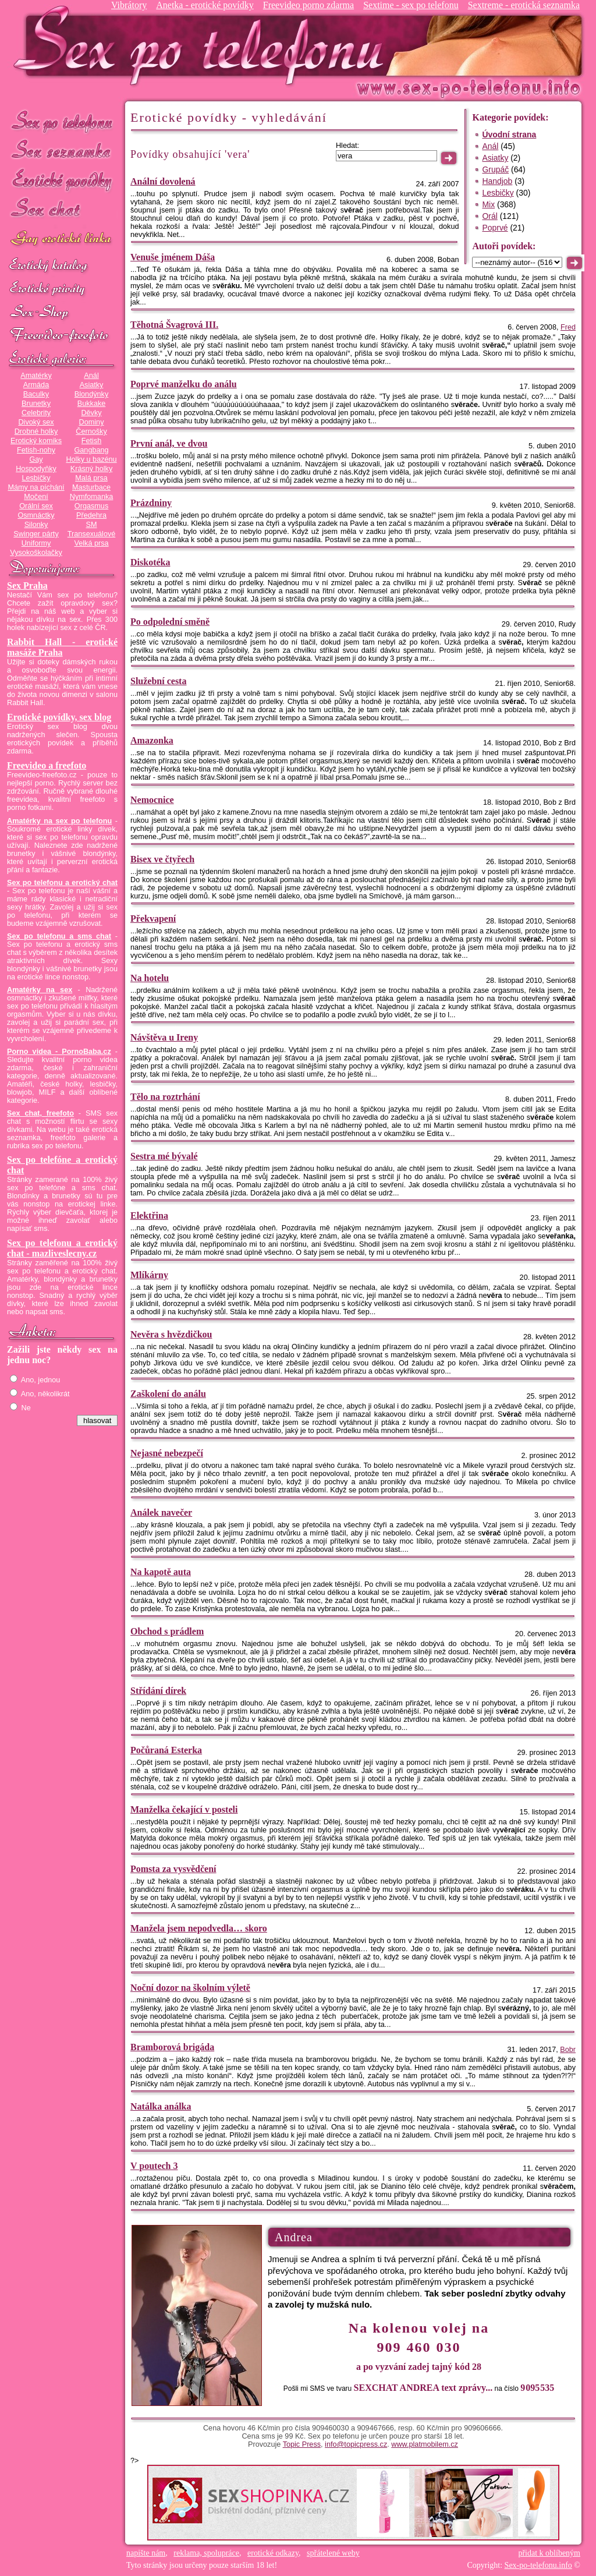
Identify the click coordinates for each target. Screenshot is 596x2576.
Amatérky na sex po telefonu (59, 821)
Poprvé (495, 227)
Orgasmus (91, 506)
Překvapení (153, 918)
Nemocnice (152, 800)
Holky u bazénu (91, 459)
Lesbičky (36, 478)
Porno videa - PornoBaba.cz (59, 1052)
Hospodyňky (36, 469)
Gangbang (91, 450)
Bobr (568, 2050)
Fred (568, 327)
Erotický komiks (36, 441)
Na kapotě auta (160, 1572)
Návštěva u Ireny (164, 1037)
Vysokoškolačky (36, 553)
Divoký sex (36, 422)
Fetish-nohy (36, 450)
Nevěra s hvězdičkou (171, 1334)
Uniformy (36, 543)
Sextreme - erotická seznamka (524, 5)
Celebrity (36, 413)
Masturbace (91, 487)
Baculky (36, 394)
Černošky (91, 431)
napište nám (145, 2553)
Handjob (497, 181)
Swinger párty (35, 534)
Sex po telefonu (62, 121)
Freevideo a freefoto (46, 765)
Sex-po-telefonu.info (538, 2565)
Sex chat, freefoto (40, 1113)
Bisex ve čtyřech (162, 859)
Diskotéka (150, 562)
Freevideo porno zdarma (308, 5)
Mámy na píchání (36, 487)
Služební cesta (158, 681)
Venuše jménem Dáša (172, 257)
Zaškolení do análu (168, 1394)
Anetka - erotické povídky (205, 5)
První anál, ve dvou (168, 443)
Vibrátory (129, 5)
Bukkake (91, 403)
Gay (35, 459)
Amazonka (151, 740)
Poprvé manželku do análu (183, 384)
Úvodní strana (509, 134)
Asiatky (92, 385)
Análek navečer (161, 1512)
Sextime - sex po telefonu (411, 5)
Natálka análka (160, 2106)
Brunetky (36, 403)
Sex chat (62, 210)
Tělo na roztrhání (165, 1097)
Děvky (91, 413)
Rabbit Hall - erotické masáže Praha (62, 647)
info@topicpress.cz (356, 2444)
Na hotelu (149, 978)
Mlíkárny (149, 1275)
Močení (36, 497)
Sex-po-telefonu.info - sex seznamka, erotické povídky (203, 45)
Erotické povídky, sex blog (59, 717)
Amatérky (35, 375)
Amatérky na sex (39, 990)
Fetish (91, 441)
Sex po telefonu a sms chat (59, 936)
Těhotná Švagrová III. (174, 325)
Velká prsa (91, 543)
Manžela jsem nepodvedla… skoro (198, 1928)
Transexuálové (92, 534)
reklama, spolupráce (206, 2553)
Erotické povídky (62, 180)
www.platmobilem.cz (424, 2444)
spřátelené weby (333, 2553)
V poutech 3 (154, 2166)
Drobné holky (36, 431)
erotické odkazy (273, 2553)
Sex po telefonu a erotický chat (62, 883)
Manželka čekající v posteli (183, 1809)
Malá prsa (91, 478)
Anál (91, 375)
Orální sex (36, 506)
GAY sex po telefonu (62, 239)
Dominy (91, 422)
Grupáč (495, 169)
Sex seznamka (62, 150)
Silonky (36, 525)
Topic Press (302, 2444)
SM (91, 525)
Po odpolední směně (170, 622)
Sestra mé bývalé (164, 1156)
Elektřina (149, 1215)
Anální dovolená (163, 181)
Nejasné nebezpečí (166, 1453)
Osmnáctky (35, 515)
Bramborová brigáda (172, 2047)
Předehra (91, 515)
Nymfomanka (91, 497)
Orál (489, 216)
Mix (488, 204)
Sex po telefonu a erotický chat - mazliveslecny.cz (62, 1248)
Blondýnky (91, 394)
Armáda (36, 385)
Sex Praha (27, 585)
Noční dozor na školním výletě (190, 1988)
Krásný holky (91, 469)
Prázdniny (151, 503)
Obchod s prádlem (167, 1631)
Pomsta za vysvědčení (173, 1869)
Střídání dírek (158, 1691)
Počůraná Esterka (166, 1750)
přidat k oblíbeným (549, 2553)
